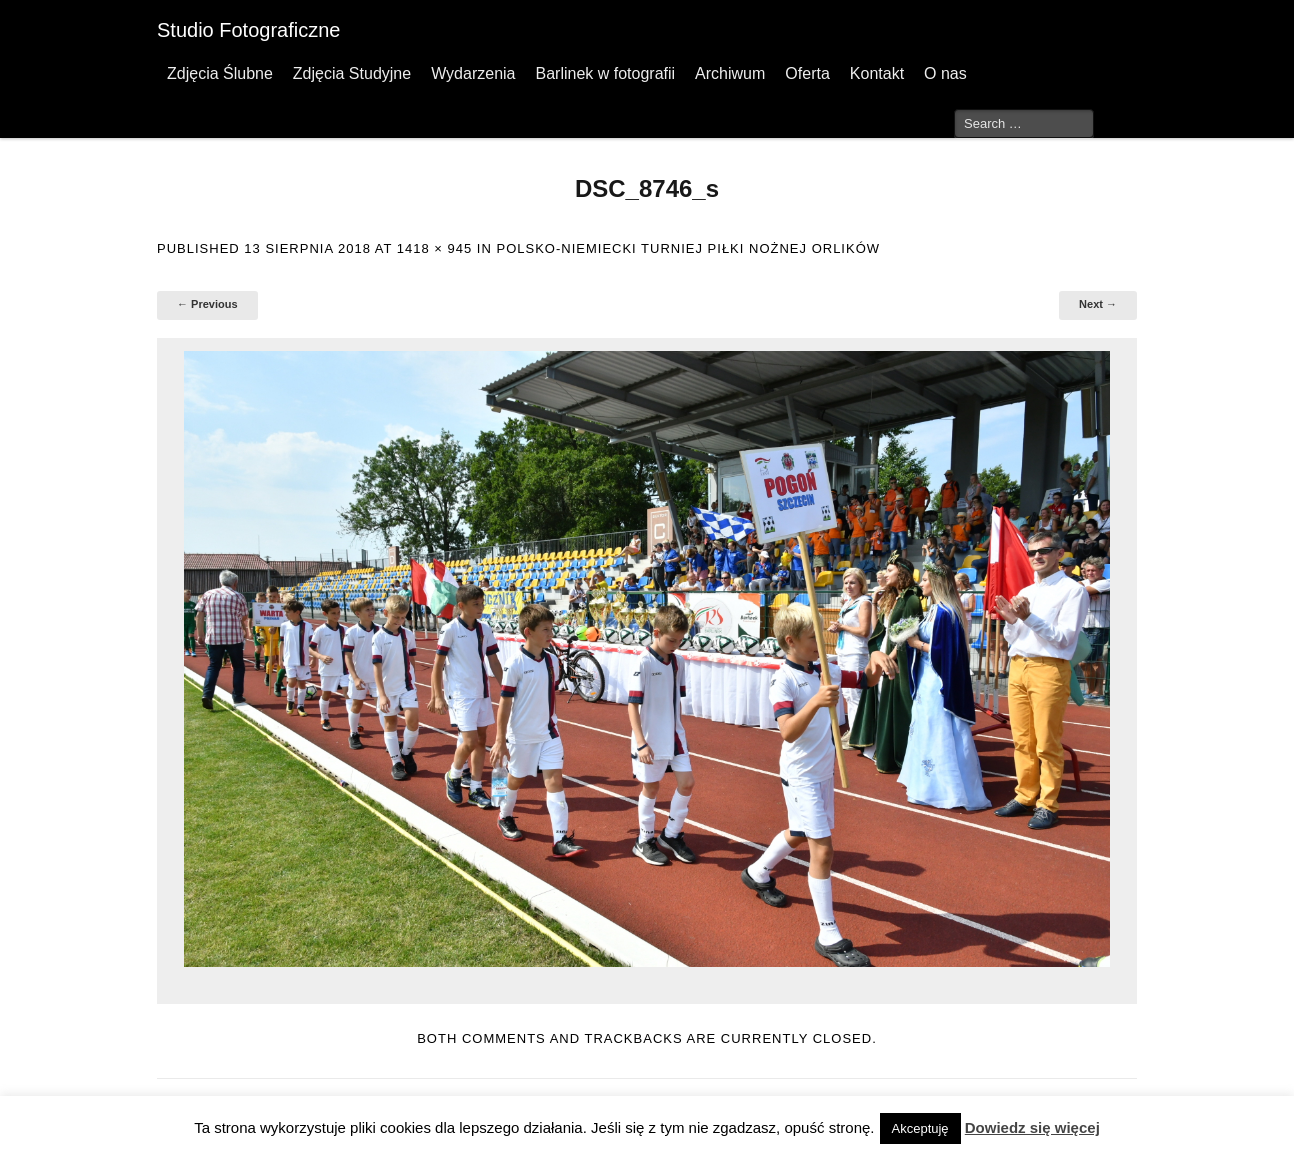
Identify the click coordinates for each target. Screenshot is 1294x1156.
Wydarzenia (473, 73)
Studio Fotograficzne (248, 30)
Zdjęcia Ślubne (220, 73)
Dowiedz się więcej (1032, 1127)
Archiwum (730, 73)
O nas (945, 73)
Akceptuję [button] (920, 1128)
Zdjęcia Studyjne (352, 73)
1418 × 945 (434, 248)
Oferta (807, 73)
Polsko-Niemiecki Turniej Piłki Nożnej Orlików (688, 248)
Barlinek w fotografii (605, 73)
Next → (1098, 304)
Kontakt (877, 73)
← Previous (207, 304)
